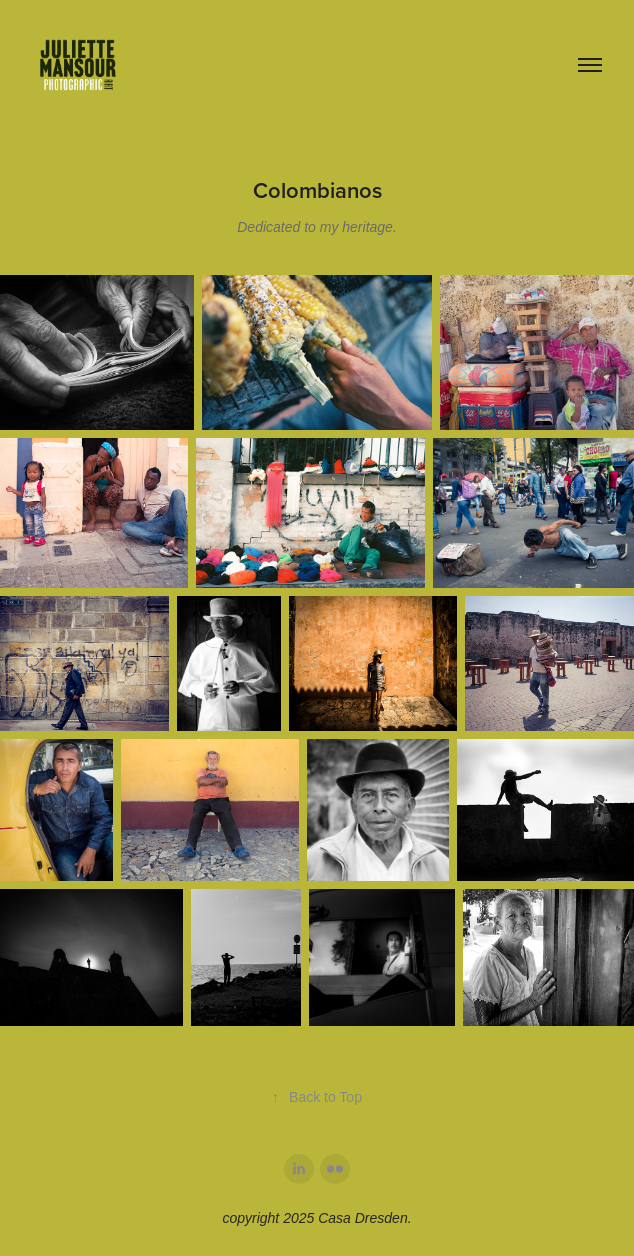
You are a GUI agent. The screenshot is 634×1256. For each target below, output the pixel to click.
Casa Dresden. (364, 1218)
